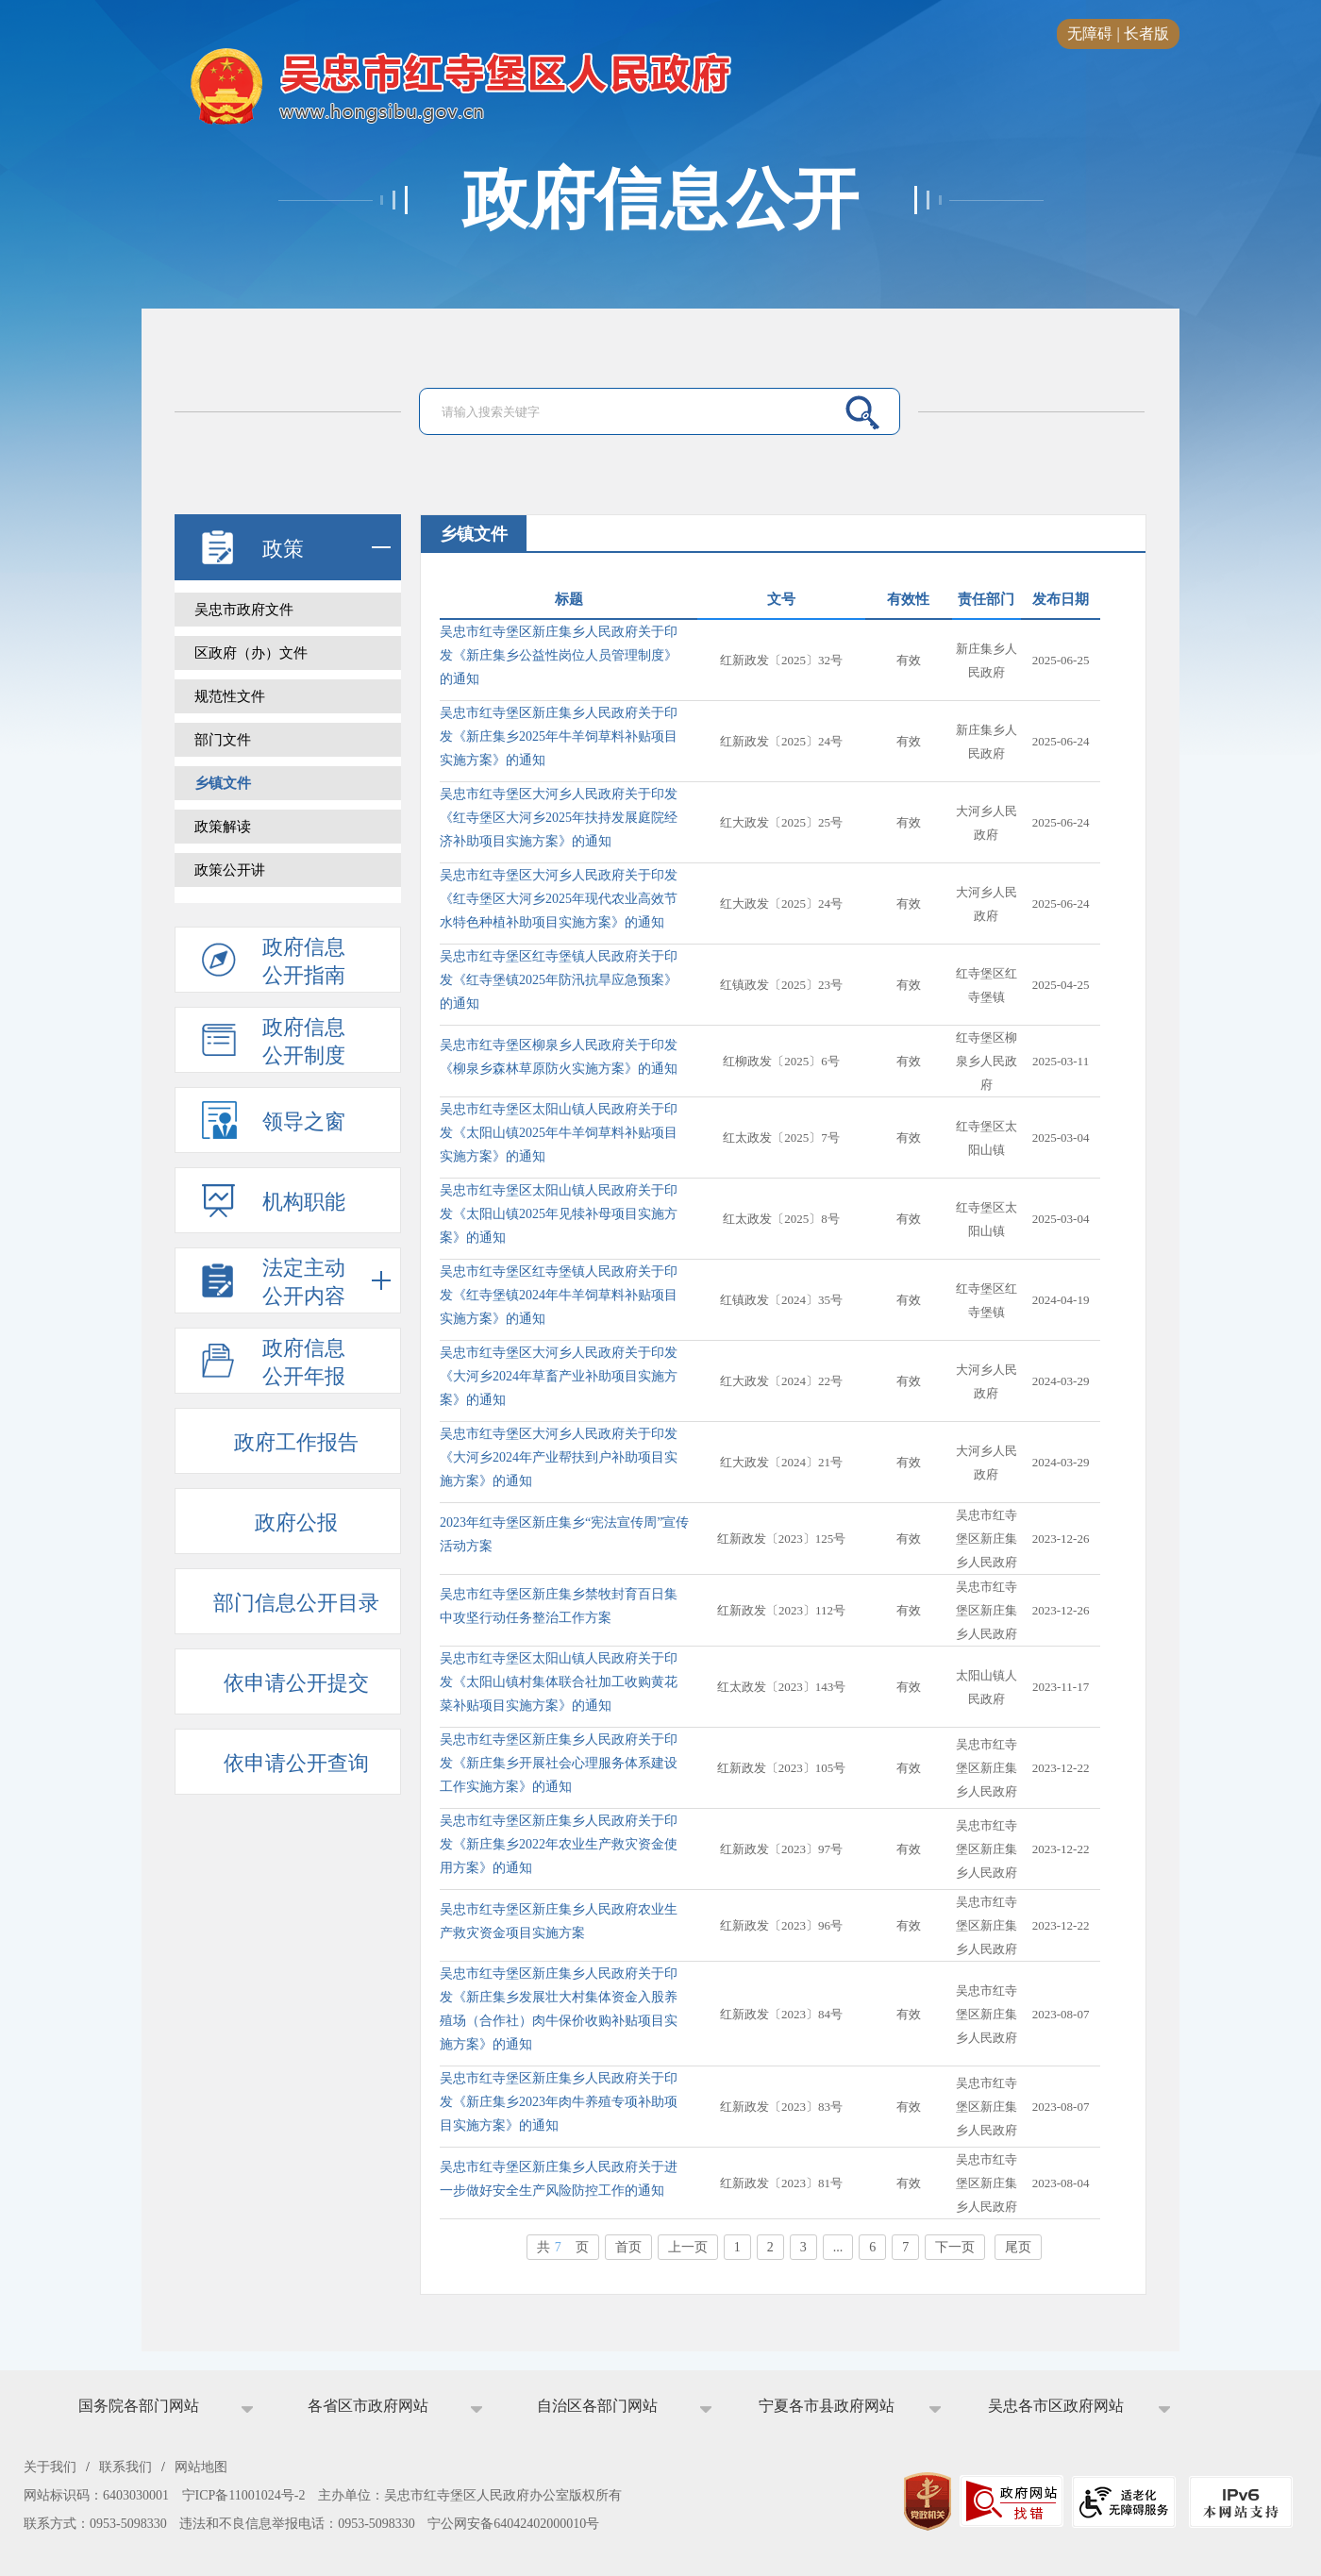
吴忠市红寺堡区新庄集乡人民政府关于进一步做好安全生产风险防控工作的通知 (558, 2179)
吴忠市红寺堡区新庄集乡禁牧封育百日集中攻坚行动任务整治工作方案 (558, 1606)
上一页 (688, 2247)
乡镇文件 (222, 783)
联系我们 (125, 2467)
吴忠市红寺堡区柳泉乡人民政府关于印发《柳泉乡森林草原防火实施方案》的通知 (558, 1057)
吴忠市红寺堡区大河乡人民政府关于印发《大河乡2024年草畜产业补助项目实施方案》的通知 (558, 1376)
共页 (563, 2247)
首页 (628, 2247)
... (838, 2247)
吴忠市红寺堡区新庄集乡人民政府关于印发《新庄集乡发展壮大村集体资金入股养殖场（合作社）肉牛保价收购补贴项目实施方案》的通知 (558, 2008)
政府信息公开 (660, 200)
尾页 (1018, 2247)
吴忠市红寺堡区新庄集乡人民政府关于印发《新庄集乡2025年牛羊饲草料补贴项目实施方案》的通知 (558, 736)
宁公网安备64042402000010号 (513, 2524)
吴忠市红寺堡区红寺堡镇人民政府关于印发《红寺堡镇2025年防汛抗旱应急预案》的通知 (558, 980)
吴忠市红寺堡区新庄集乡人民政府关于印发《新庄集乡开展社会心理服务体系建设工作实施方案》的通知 (558, 1763)
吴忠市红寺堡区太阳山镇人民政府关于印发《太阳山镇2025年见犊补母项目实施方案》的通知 (558, 1214)
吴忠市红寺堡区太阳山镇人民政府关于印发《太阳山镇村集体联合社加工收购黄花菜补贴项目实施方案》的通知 (558, 1682)
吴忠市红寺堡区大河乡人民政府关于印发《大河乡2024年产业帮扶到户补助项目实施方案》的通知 (558, 1457)
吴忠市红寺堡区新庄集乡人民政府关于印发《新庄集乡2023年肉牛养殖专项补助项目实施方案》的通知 (558, 2102)
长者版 (1146, 33)
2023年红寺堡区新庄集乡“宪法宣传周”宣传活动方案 (564, 1534)
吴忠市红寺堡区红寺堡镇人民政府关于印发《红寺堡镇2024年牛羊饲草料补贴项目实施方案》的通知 (558, 1295)
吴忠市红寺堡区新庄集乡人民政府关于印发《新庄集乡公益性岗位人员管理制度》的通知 (558, 655)
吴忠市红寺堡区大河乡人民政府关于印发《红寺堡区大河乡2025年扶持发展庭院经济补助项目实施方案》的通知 (558, 817)
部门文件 (222, 739)
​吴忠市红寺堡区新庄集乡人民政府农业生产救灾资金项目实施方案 (558, 1921)
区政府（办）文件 (251, 653)
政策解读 (222, 826)
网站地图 (201, 2467)
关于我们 (50, 2467)
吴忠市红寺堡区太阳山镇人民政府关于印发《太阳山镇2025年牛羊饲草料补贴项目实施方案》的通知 (558, 1132)
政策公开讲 (229, 870)
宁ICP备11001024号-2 (244, 2495)
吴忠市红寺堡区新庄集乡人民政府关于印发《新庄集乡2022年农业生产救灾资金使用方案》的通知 (558, 1844)
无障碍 (1089, 33)
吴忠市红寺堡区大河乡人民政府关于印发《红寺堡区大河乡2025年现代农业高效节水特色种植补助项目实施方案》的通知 (558, 898)
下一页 (955, 2247)
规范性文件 (229, 696)
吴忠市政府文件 (243, 609)
